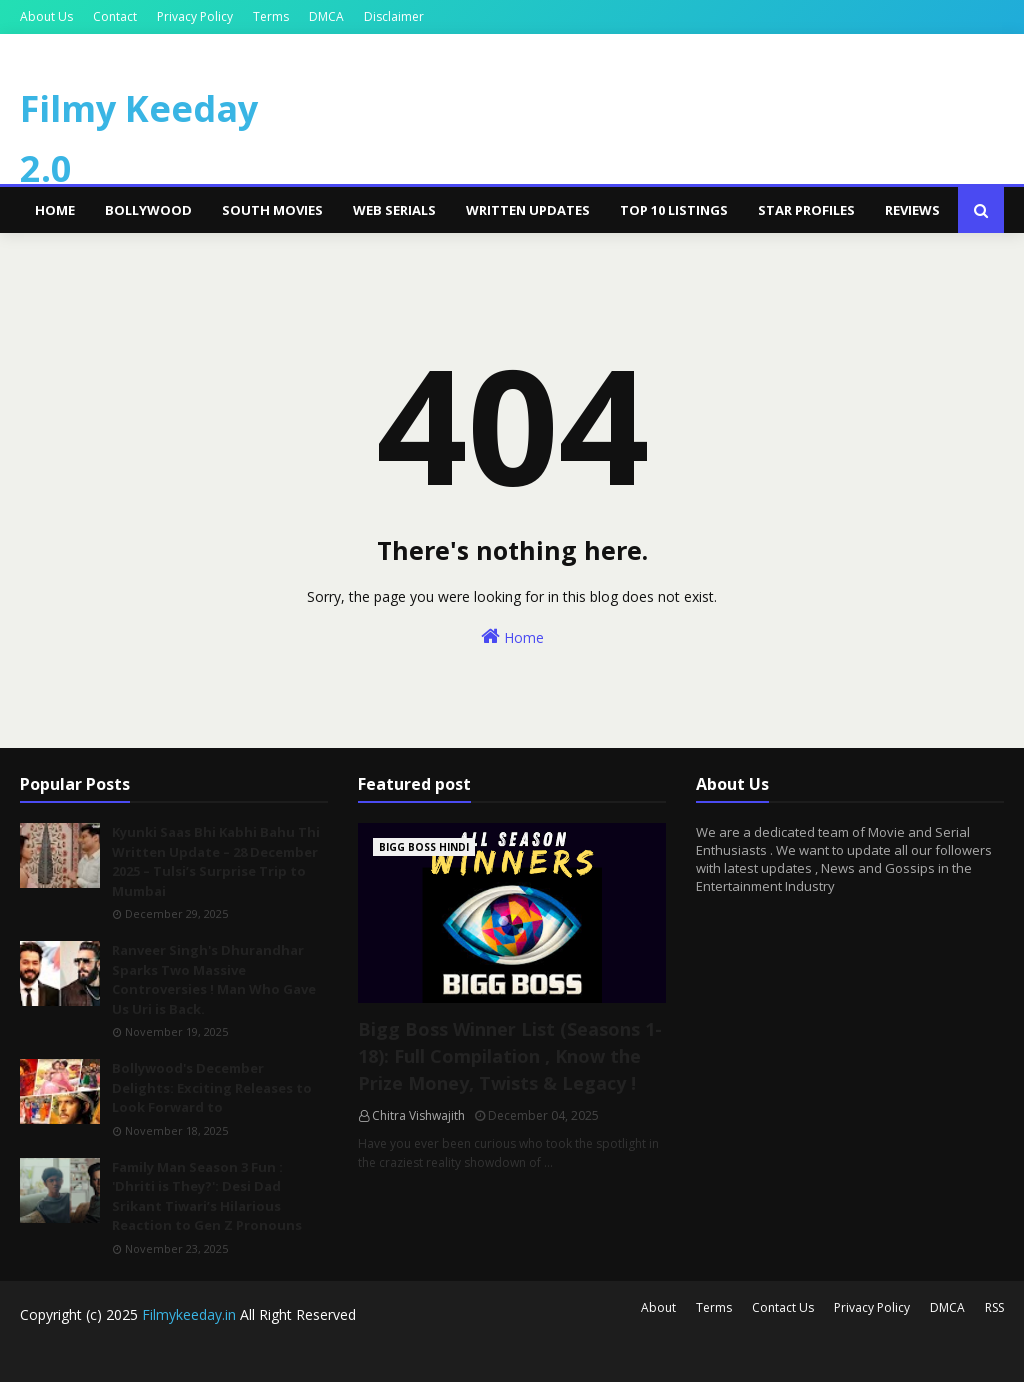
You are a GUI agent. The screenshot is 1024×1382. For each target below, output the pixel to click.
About (658, 1307)
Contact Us (783, 1307)
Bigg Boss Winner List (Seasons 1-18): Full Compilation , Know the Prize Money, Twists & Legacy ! (510, 1056)
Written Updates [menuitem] (528, 210)
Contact (115, 16)
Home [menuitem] (55, 210)
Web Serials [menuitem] (394, 210)
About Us (46, 16)
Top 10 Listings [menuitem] (674, 210)
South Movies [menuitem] (272, 210)
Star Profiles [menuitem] (806, 210)
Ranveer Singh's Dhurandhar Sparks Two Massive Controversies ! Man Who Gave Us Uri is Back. (214, 979)
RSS (994, 1307)
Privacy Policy (195, 16)
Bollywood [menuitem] (148, 210)
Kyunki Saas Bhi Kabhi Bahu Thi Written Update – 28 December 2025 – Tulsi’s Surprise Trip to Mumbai (216, 861)
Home (512, 636)
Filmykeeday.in (189, 1314)
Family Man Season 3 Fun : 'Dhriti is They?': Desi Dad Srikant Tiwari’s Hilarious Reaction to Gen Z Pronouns (207, 1196)
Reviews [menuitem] (912, 210)
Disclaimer (394, 16)
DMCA (326, 16)
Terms (271, 16)
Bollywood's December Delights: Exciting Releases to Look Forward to (212, 1087)
